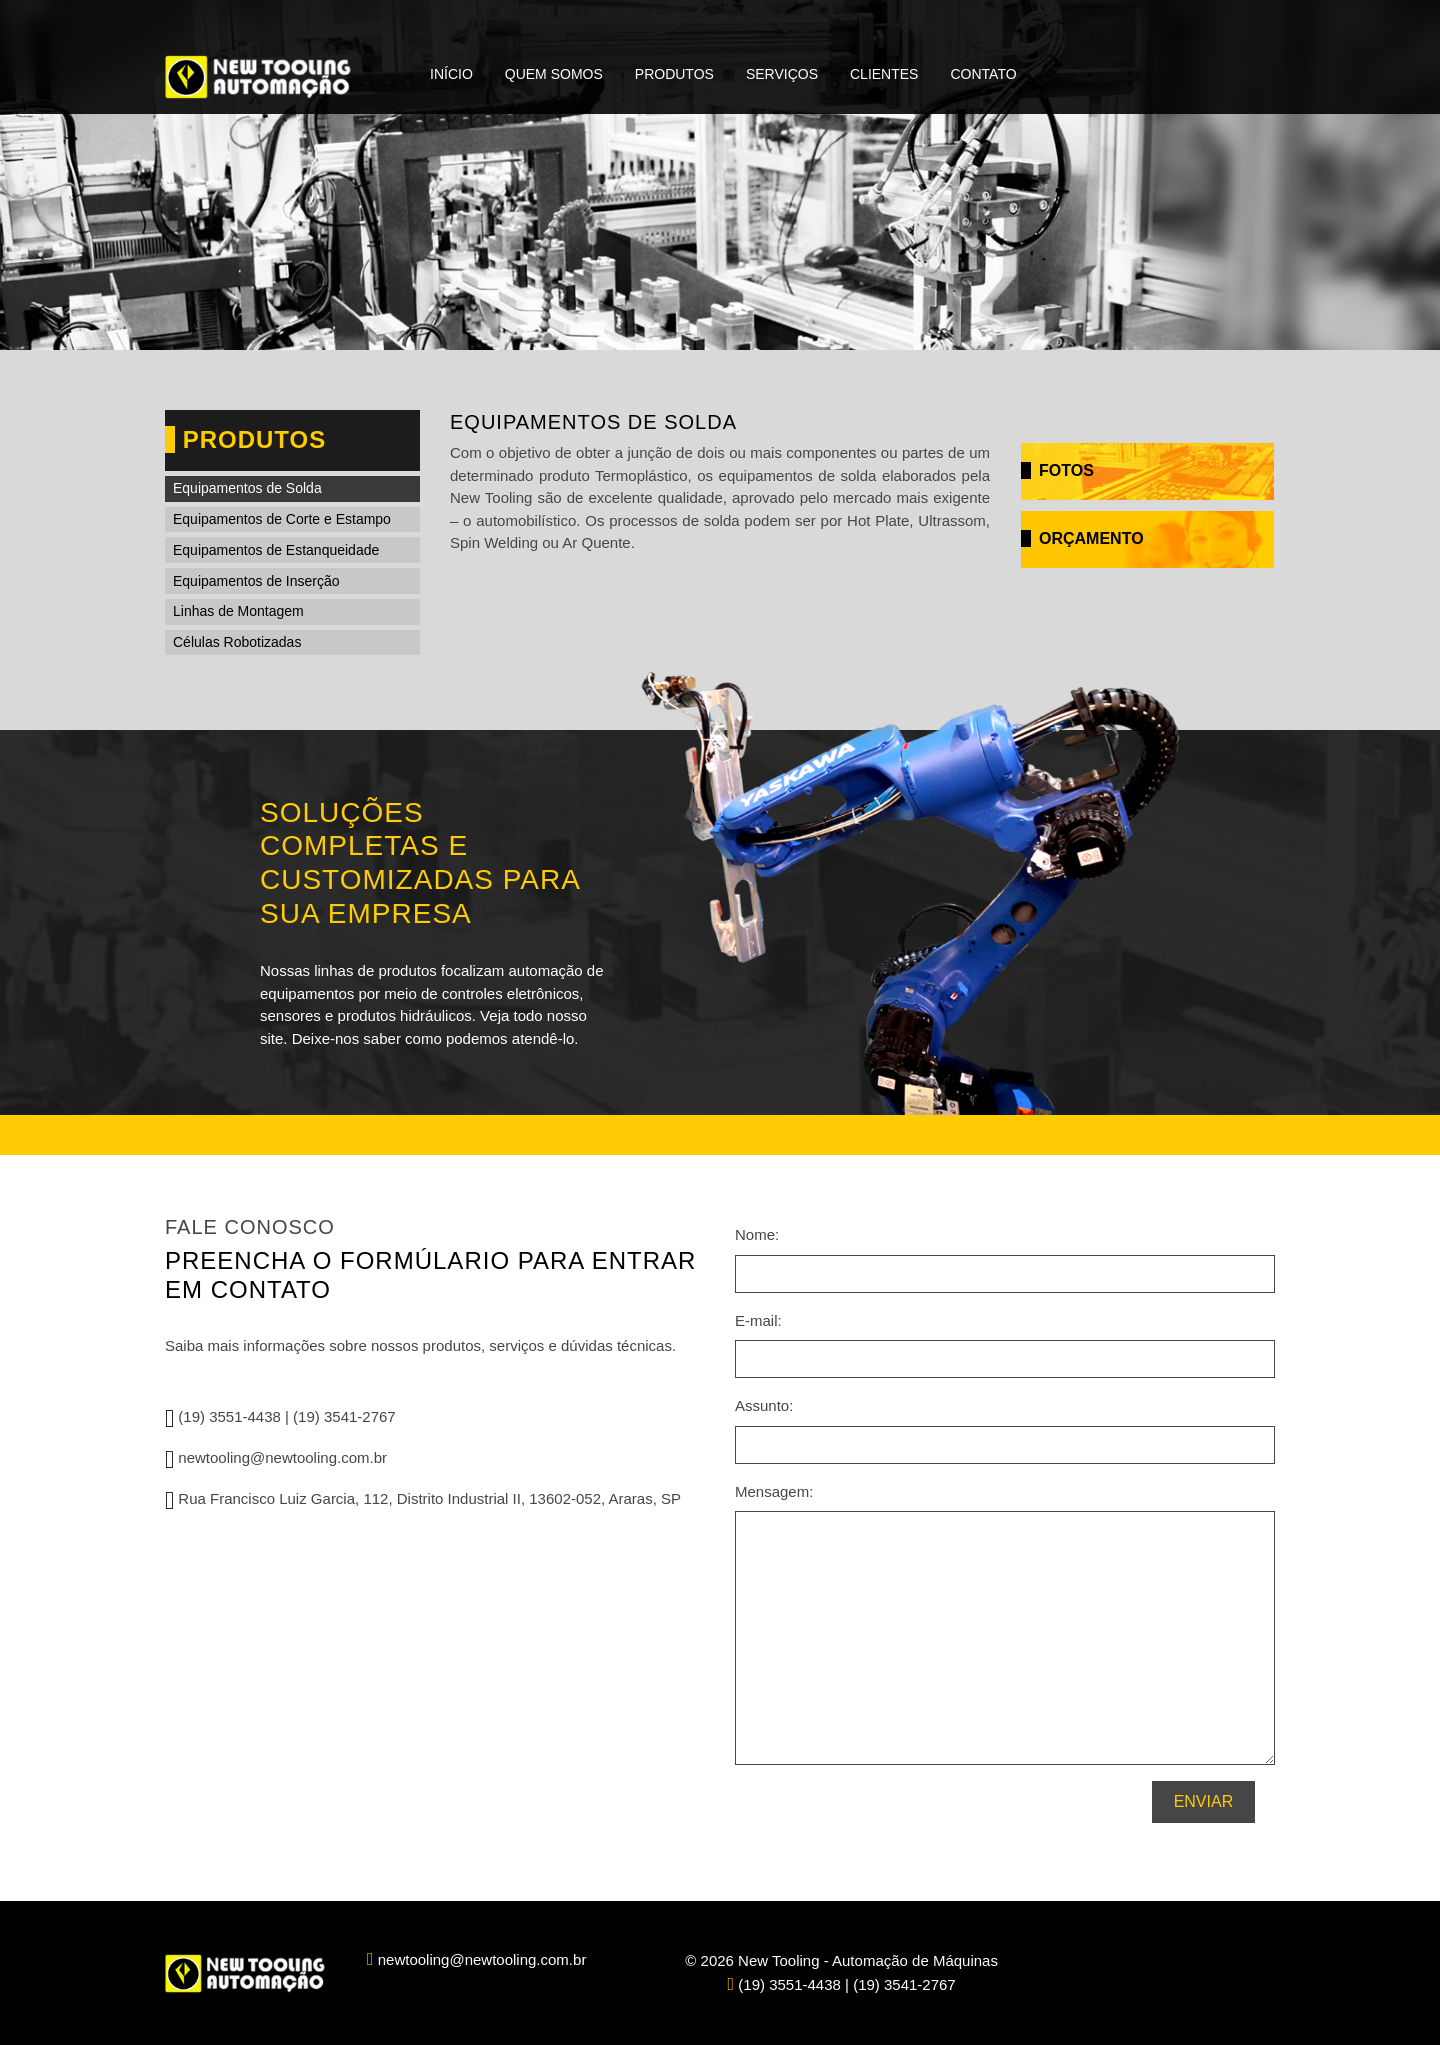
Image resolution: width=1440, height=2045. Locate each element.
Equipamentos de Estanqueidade (276, 550)
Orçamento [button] (1082, 538)
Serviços (782, 74)
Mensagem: (774, 1491)
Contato (983, 74)
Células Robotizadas (237, 642)
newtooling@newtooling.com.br (276, 1457)
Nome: (757, 1234)
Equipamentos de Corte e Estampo (282, 519)
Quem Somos (554, 74)
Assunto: (764, 1405)
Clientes (884, 74)
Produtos (674, 74)
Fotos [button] (1057, 470)
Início (451, 74)
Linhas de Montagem (238, 611)
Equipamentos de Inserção (256, 581)
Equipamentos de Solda (247, 488)
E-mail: (758, 1320)
